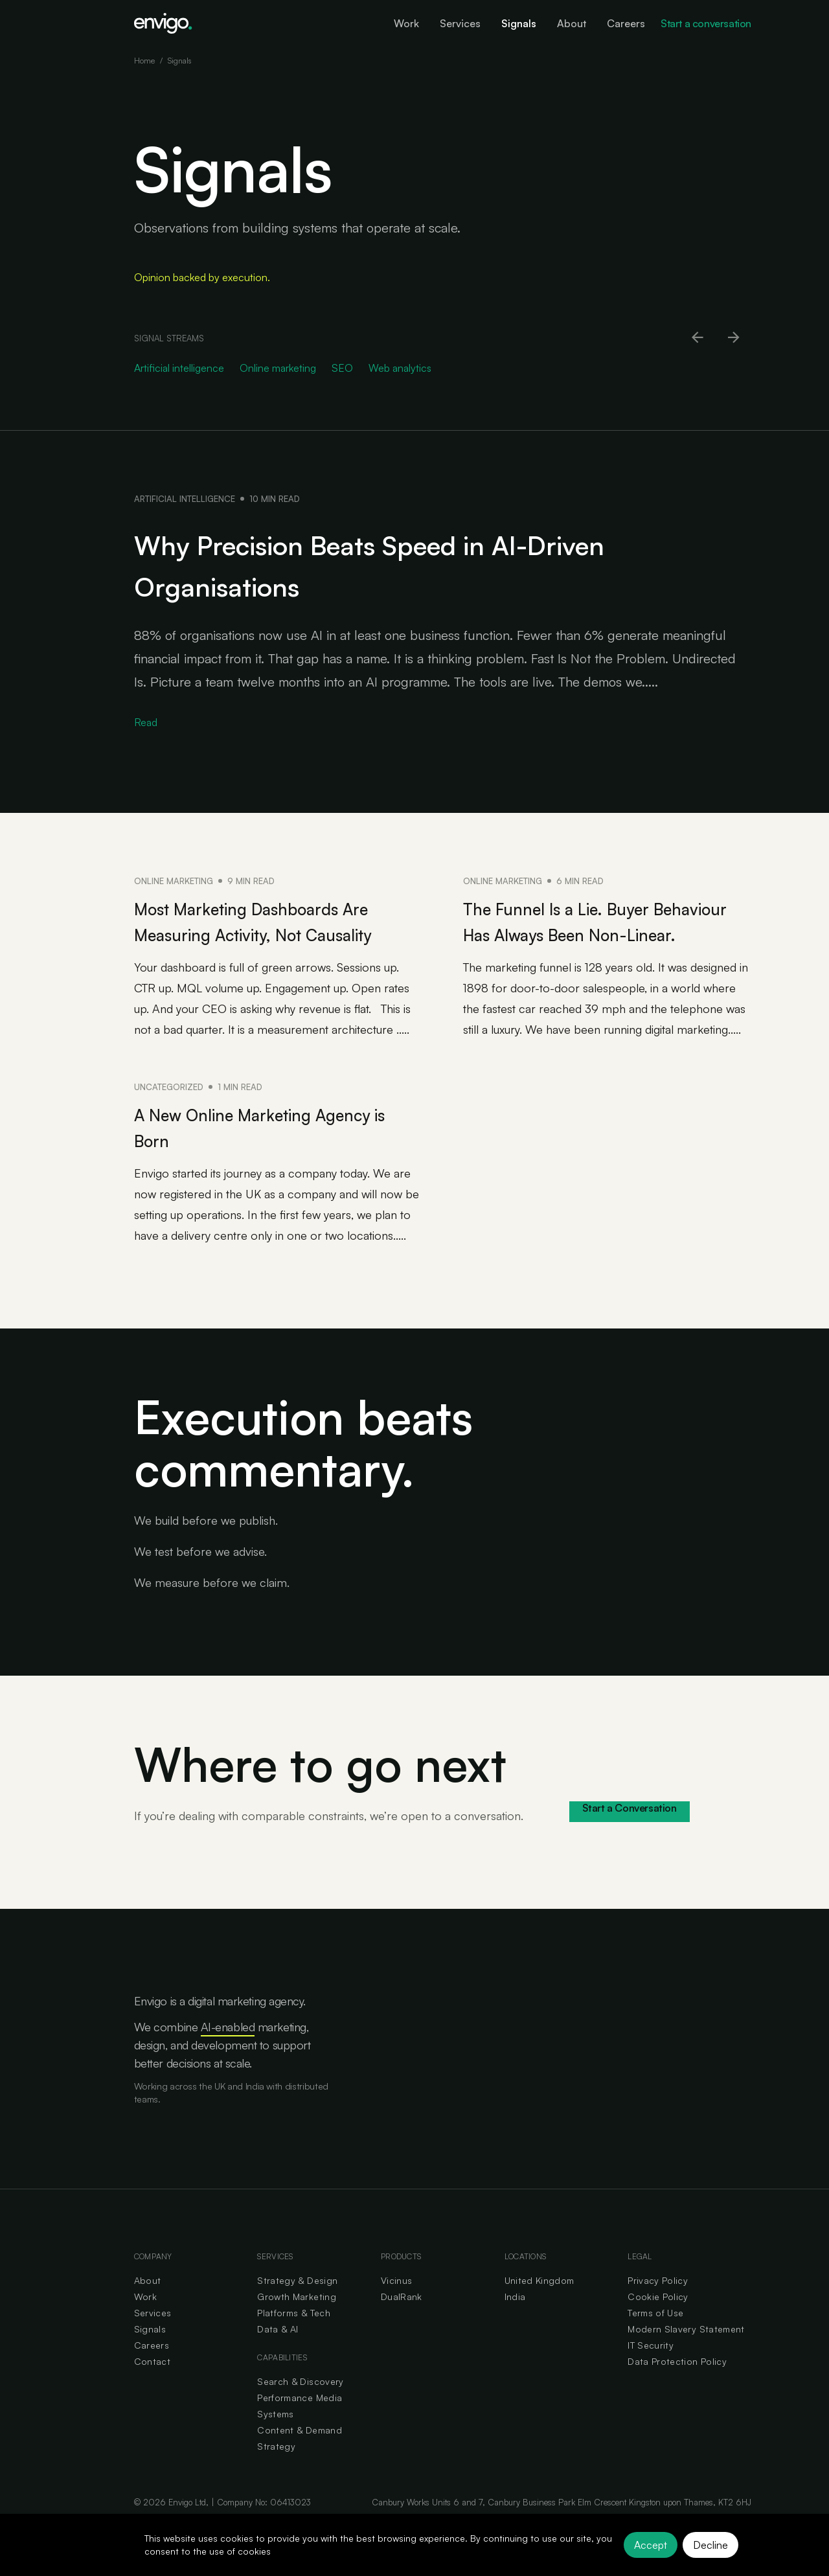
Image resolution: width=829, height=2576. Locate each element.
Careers (151, 2371)
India (515, 2322)
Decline (710, 2544)
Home (144, 60)
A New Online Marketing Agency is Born (247, 1152)
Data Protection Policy (677, 2387)
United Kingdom (539, 2306)
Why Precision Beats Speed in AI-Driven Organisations (412, 561)
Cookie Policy (658, 2322)
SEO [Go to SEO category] (342, 367)
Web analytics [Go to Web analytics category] (400, 367)
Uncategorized (168, 1113)
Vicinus (396, 2306)
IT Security (651, 2371)
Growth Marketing (296, 2322)
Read (145, 722)
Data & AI (277, 2354)
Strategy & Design (297, 2306)
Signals (150, 2354)
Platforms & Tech (293, 2338)
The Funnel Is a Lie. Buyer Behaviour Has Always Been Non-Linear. (591, 933)
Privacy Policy (658, 2306)
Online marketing (173, 881)
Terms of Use (655, 2338)
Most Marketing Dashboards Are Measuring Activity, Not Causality (265, 933)
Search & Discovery (300, 2407)
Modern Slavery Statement (686, 2354)
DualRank (401, 2322)
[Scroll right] (734, 338)
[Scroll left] (698, 338)
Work (145, 2322)
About (147, 2306)
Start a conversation (706, 23)
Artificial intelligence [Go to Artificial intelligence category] (179, 367)
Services (153, 2338)
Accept (650, 2544)
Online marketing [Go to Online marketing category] (278, 367)
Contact (152, 2387)
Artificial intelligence (184, 499)
